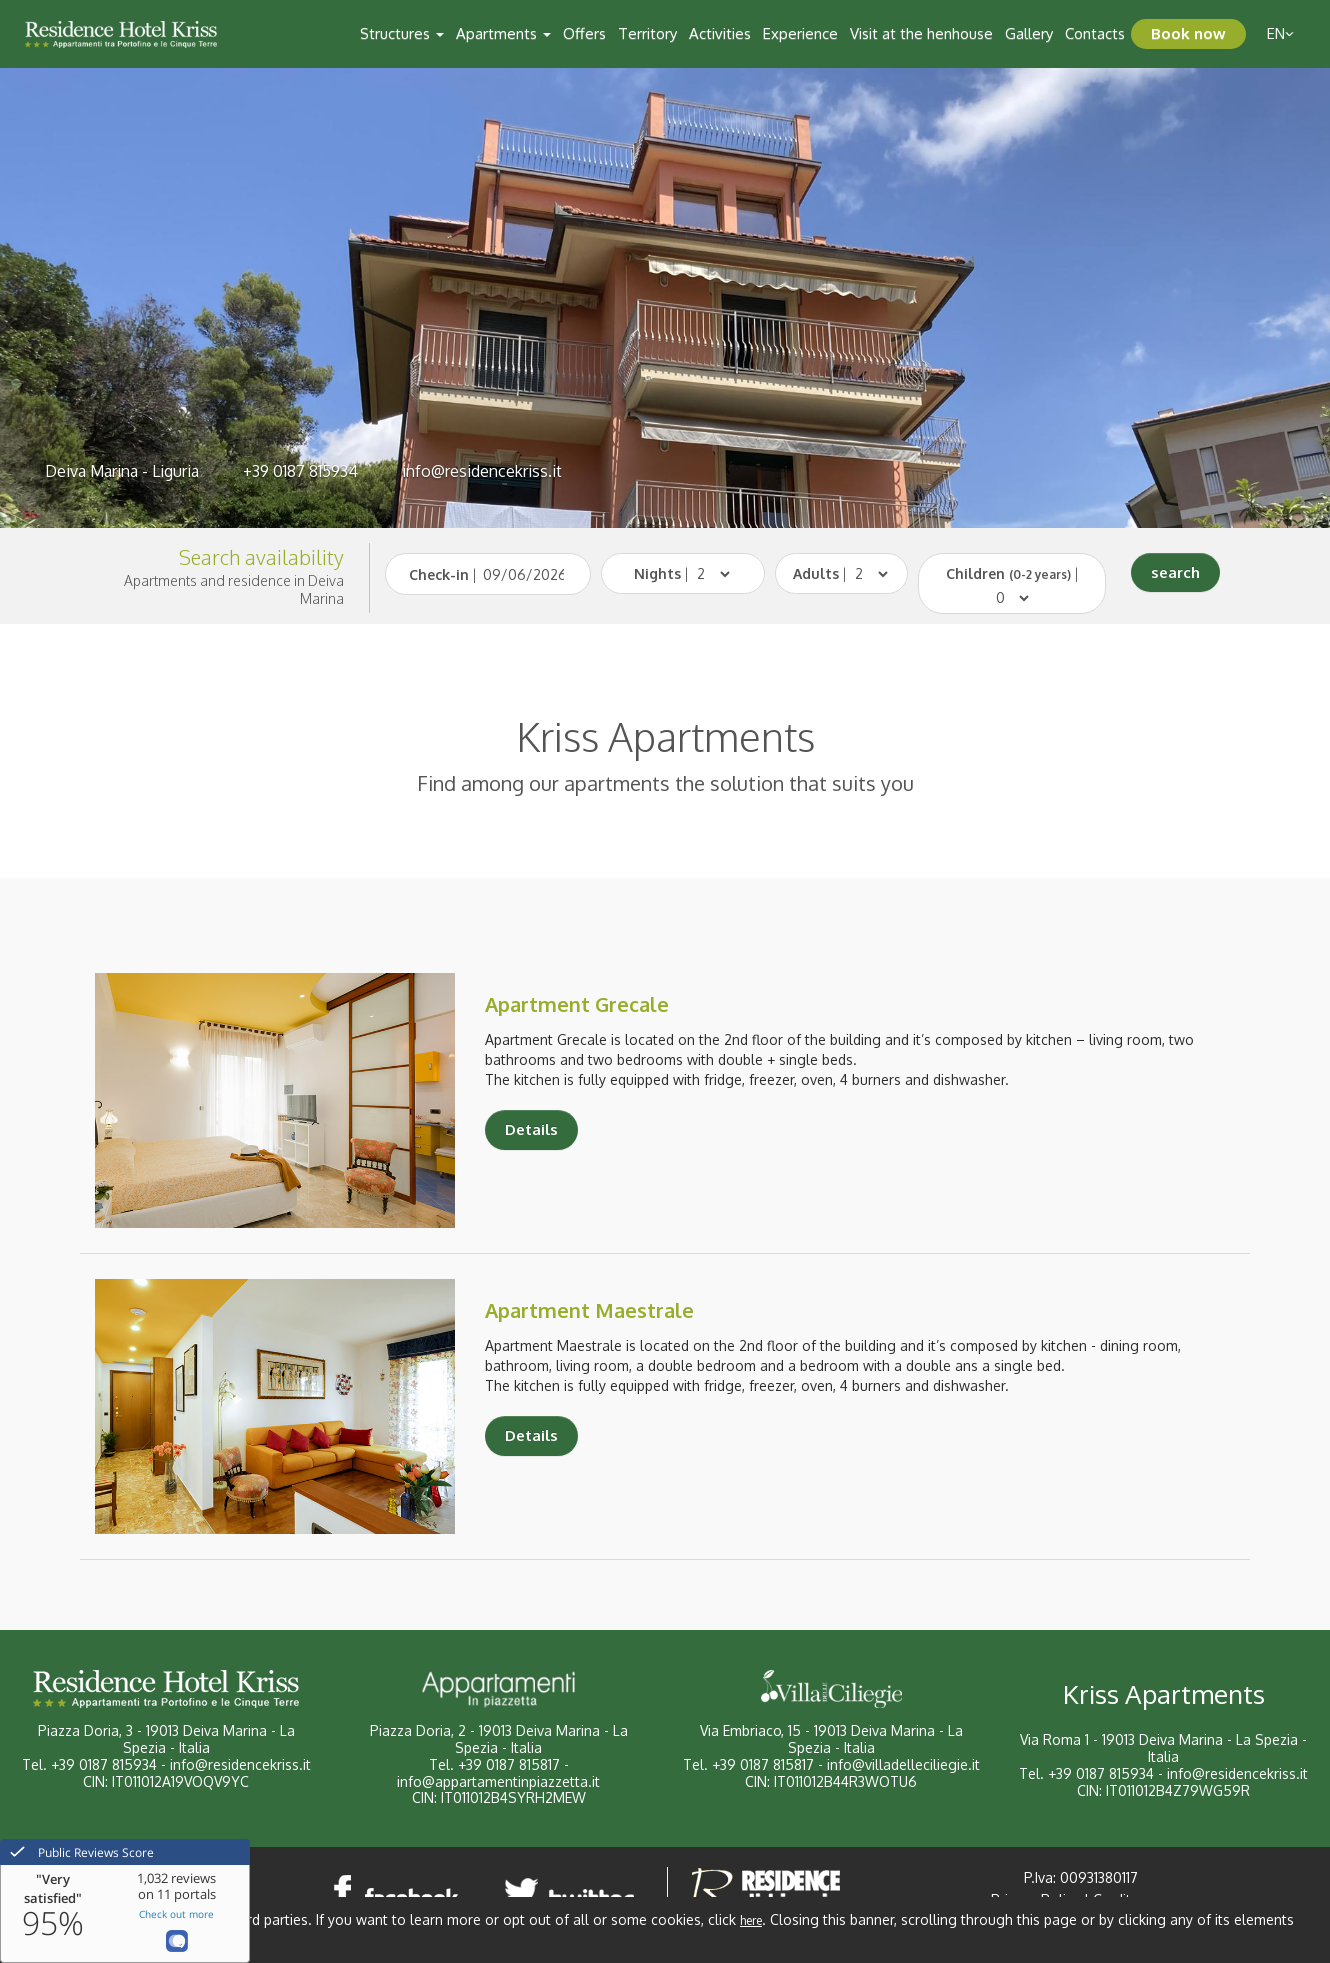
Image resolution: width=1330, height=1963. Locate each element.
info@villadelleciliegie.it (903, 1764)
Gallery (1029, 33)
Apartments (503, 33)
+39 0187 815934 (300, 471)
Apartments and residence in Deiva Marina (234, 589)
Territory (647, 33)
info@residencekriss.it (482, 471)
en (1280, 33)
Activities (720, 33)
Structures (402, 33)
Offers (584, 33)
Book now (1188, 33)
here (751, 1920)
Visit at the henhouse (921, 33)
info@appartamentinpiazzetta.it (498, 1781)
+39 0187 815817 (509, 1764)
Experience (800, 33)
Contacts (1095, 33)
